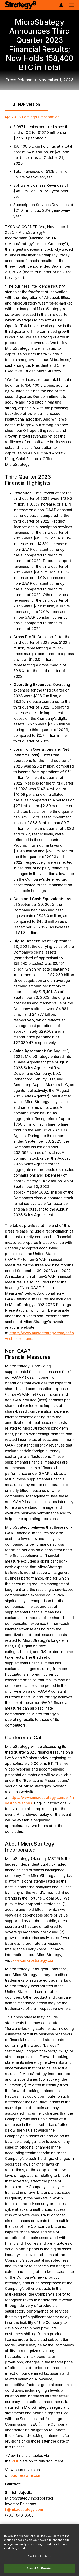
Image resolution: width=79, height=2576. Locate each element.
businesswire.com (25, 2475)
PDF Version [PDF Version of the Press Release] (26, 104)
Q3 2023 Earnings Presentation (32, 117)
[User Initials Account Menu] (61, 5)
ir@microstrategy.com (24, 2509)
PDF (15, 2461)
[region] (39, 2550)
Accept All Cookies (39, 2568)
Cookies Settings (39, 2556)
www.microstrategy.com (34, 1960)
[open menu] (71, 5)
